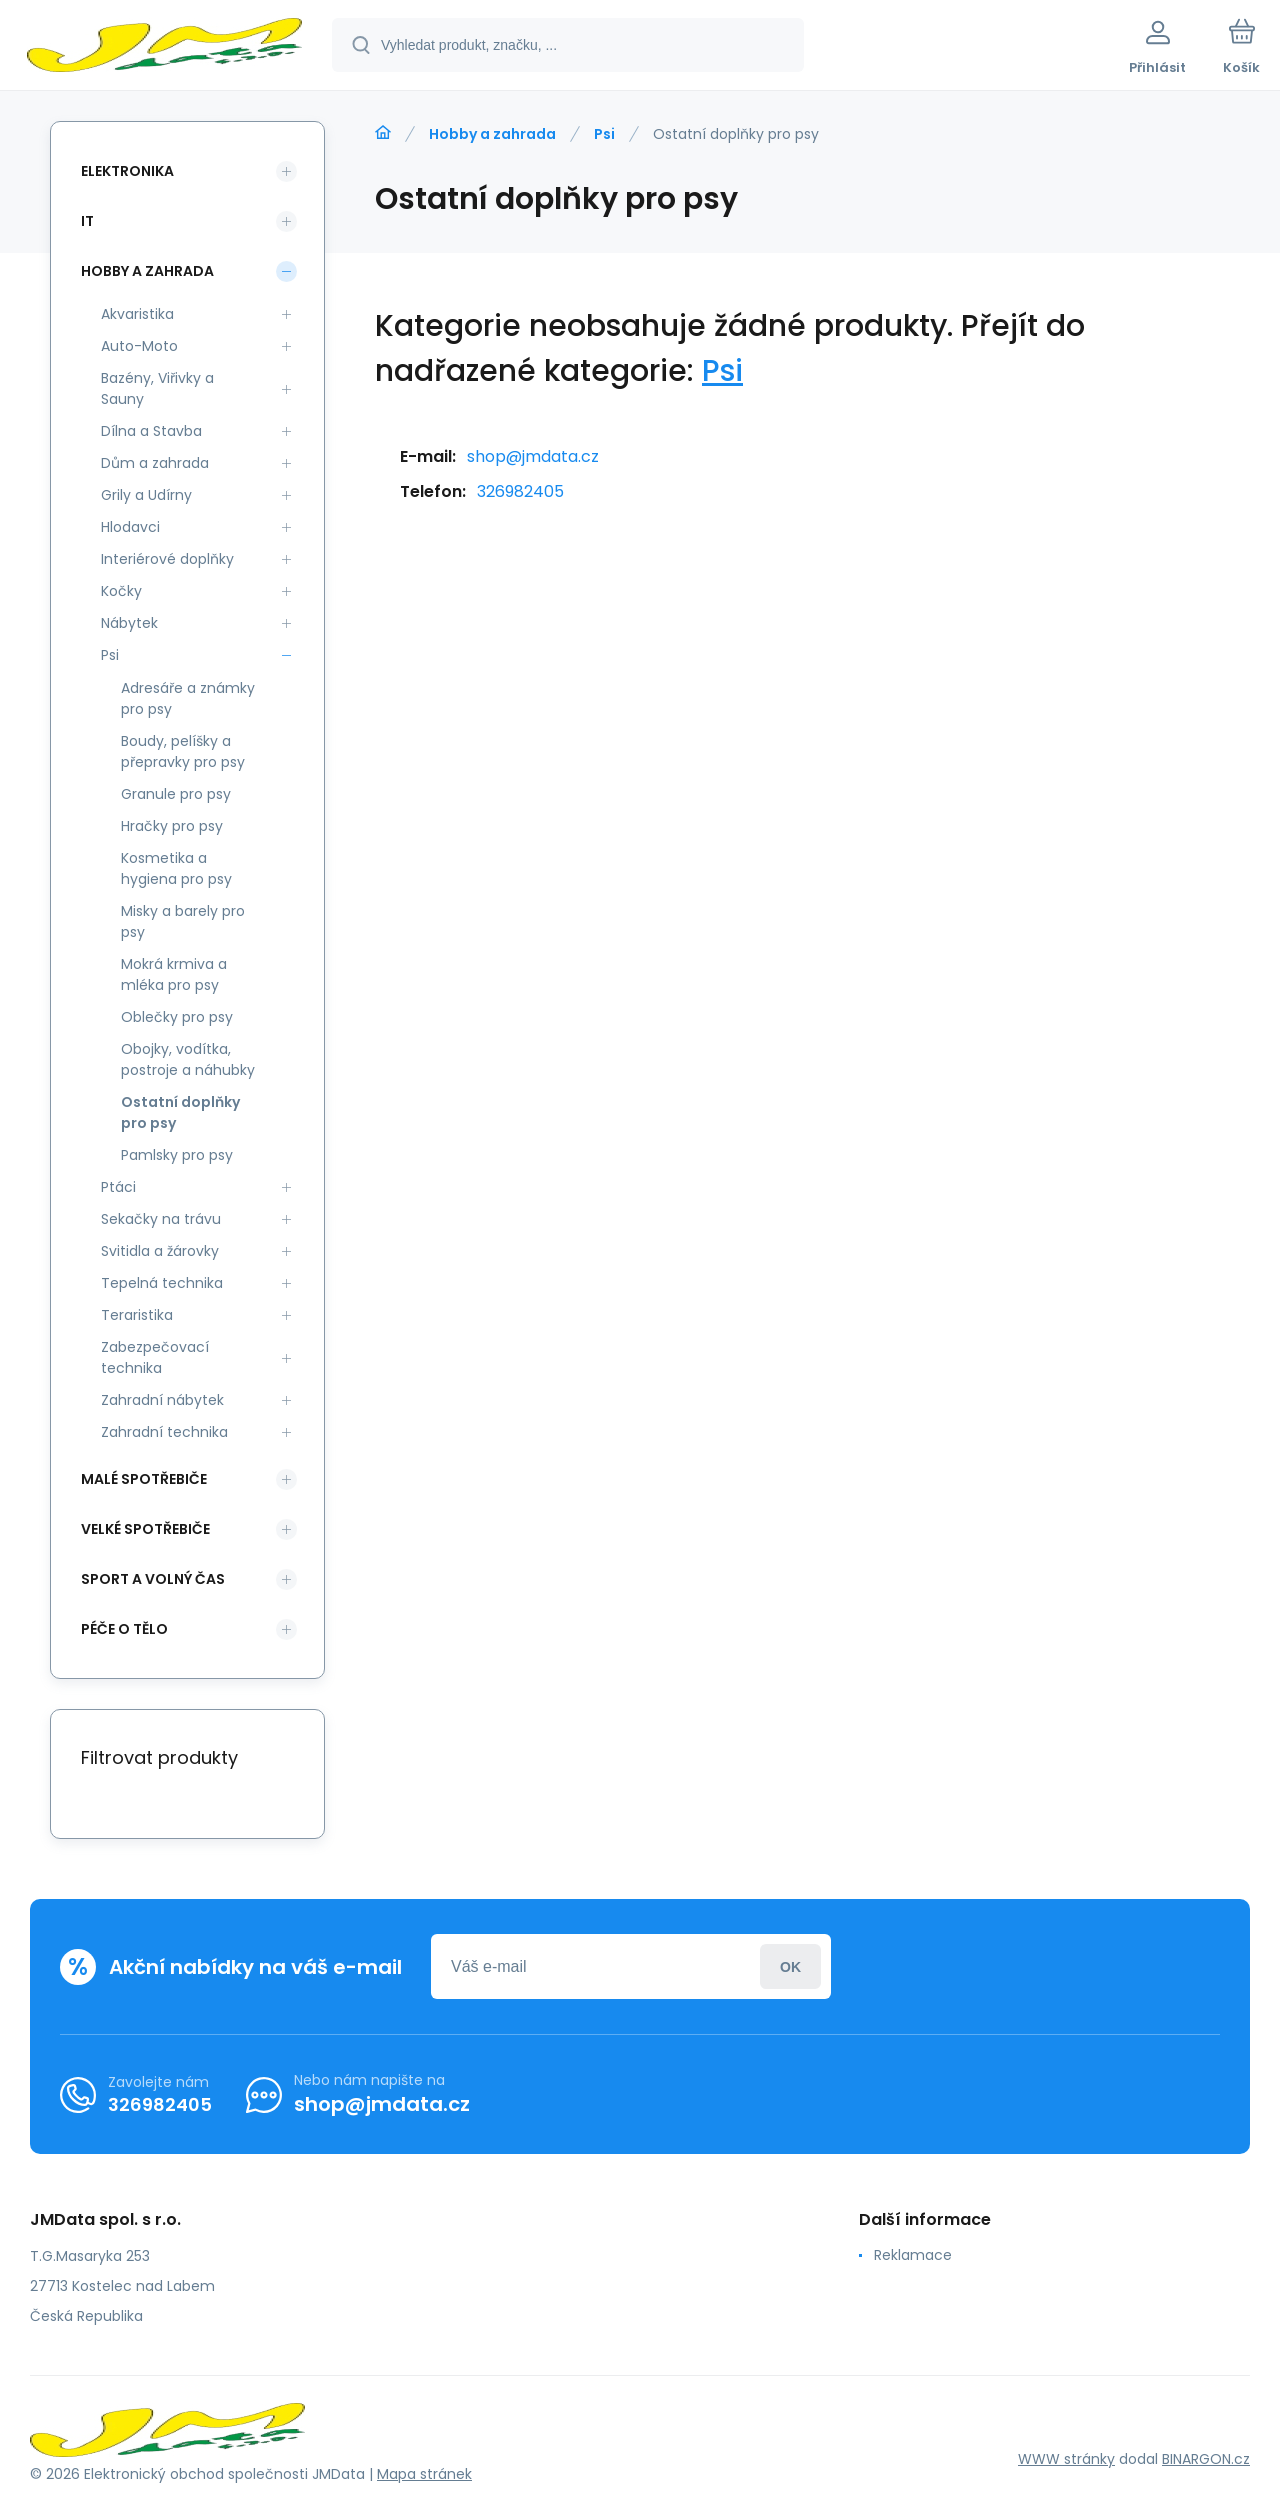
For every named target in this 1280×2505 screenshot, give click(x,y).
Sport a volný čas (153, 1579)
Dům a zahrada (155, 463)
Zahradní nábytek (162, 1400)
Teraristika (137, 1315)
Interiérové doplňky (167, 559)
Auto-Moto (139, 346)
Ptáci (118, 1187)
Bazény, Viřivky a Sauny (157, 388)
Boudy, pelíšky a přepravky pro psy (183, 751)
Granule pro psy (176, 794)
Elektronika (127, 171)
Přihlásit (790, 1966)
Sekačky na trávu (161, 1219)
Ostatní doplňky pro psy (180, 1112)
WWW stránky (1066, 2459)
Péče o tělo (124, 1629)
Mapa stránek (424, 2474)
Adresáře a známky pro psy (188, 698)
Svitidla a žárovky (160, 1251)
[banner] (164, 48)
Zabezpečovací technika (155, 1357)
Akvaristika (137, 314)
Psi (604, 134)
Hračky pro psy (172, 826)
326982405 (520, 491)
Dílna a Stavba (151, 431)
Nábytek (129, 623)
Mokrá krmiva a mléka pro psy (174, 974)
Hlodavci (130, 527)
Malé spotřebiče (144, 1479)
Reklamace (913, 2255)
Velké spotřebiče (145, 1529)
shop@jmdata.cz (533, 456)
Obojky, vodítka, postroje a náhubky (188, 1059)
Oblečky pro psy (177, 1017)
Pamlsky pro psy (177, 1155)
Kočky (121, 591)
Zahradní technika (164, 1432)
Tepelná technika (162, 1283)
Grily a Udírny (146, 495)
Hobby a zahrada (492, 134)
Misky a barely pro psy (183, 921)
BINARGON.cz (1206, 2459)
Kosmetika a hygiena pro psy (176, 868)
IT (87, 221)
